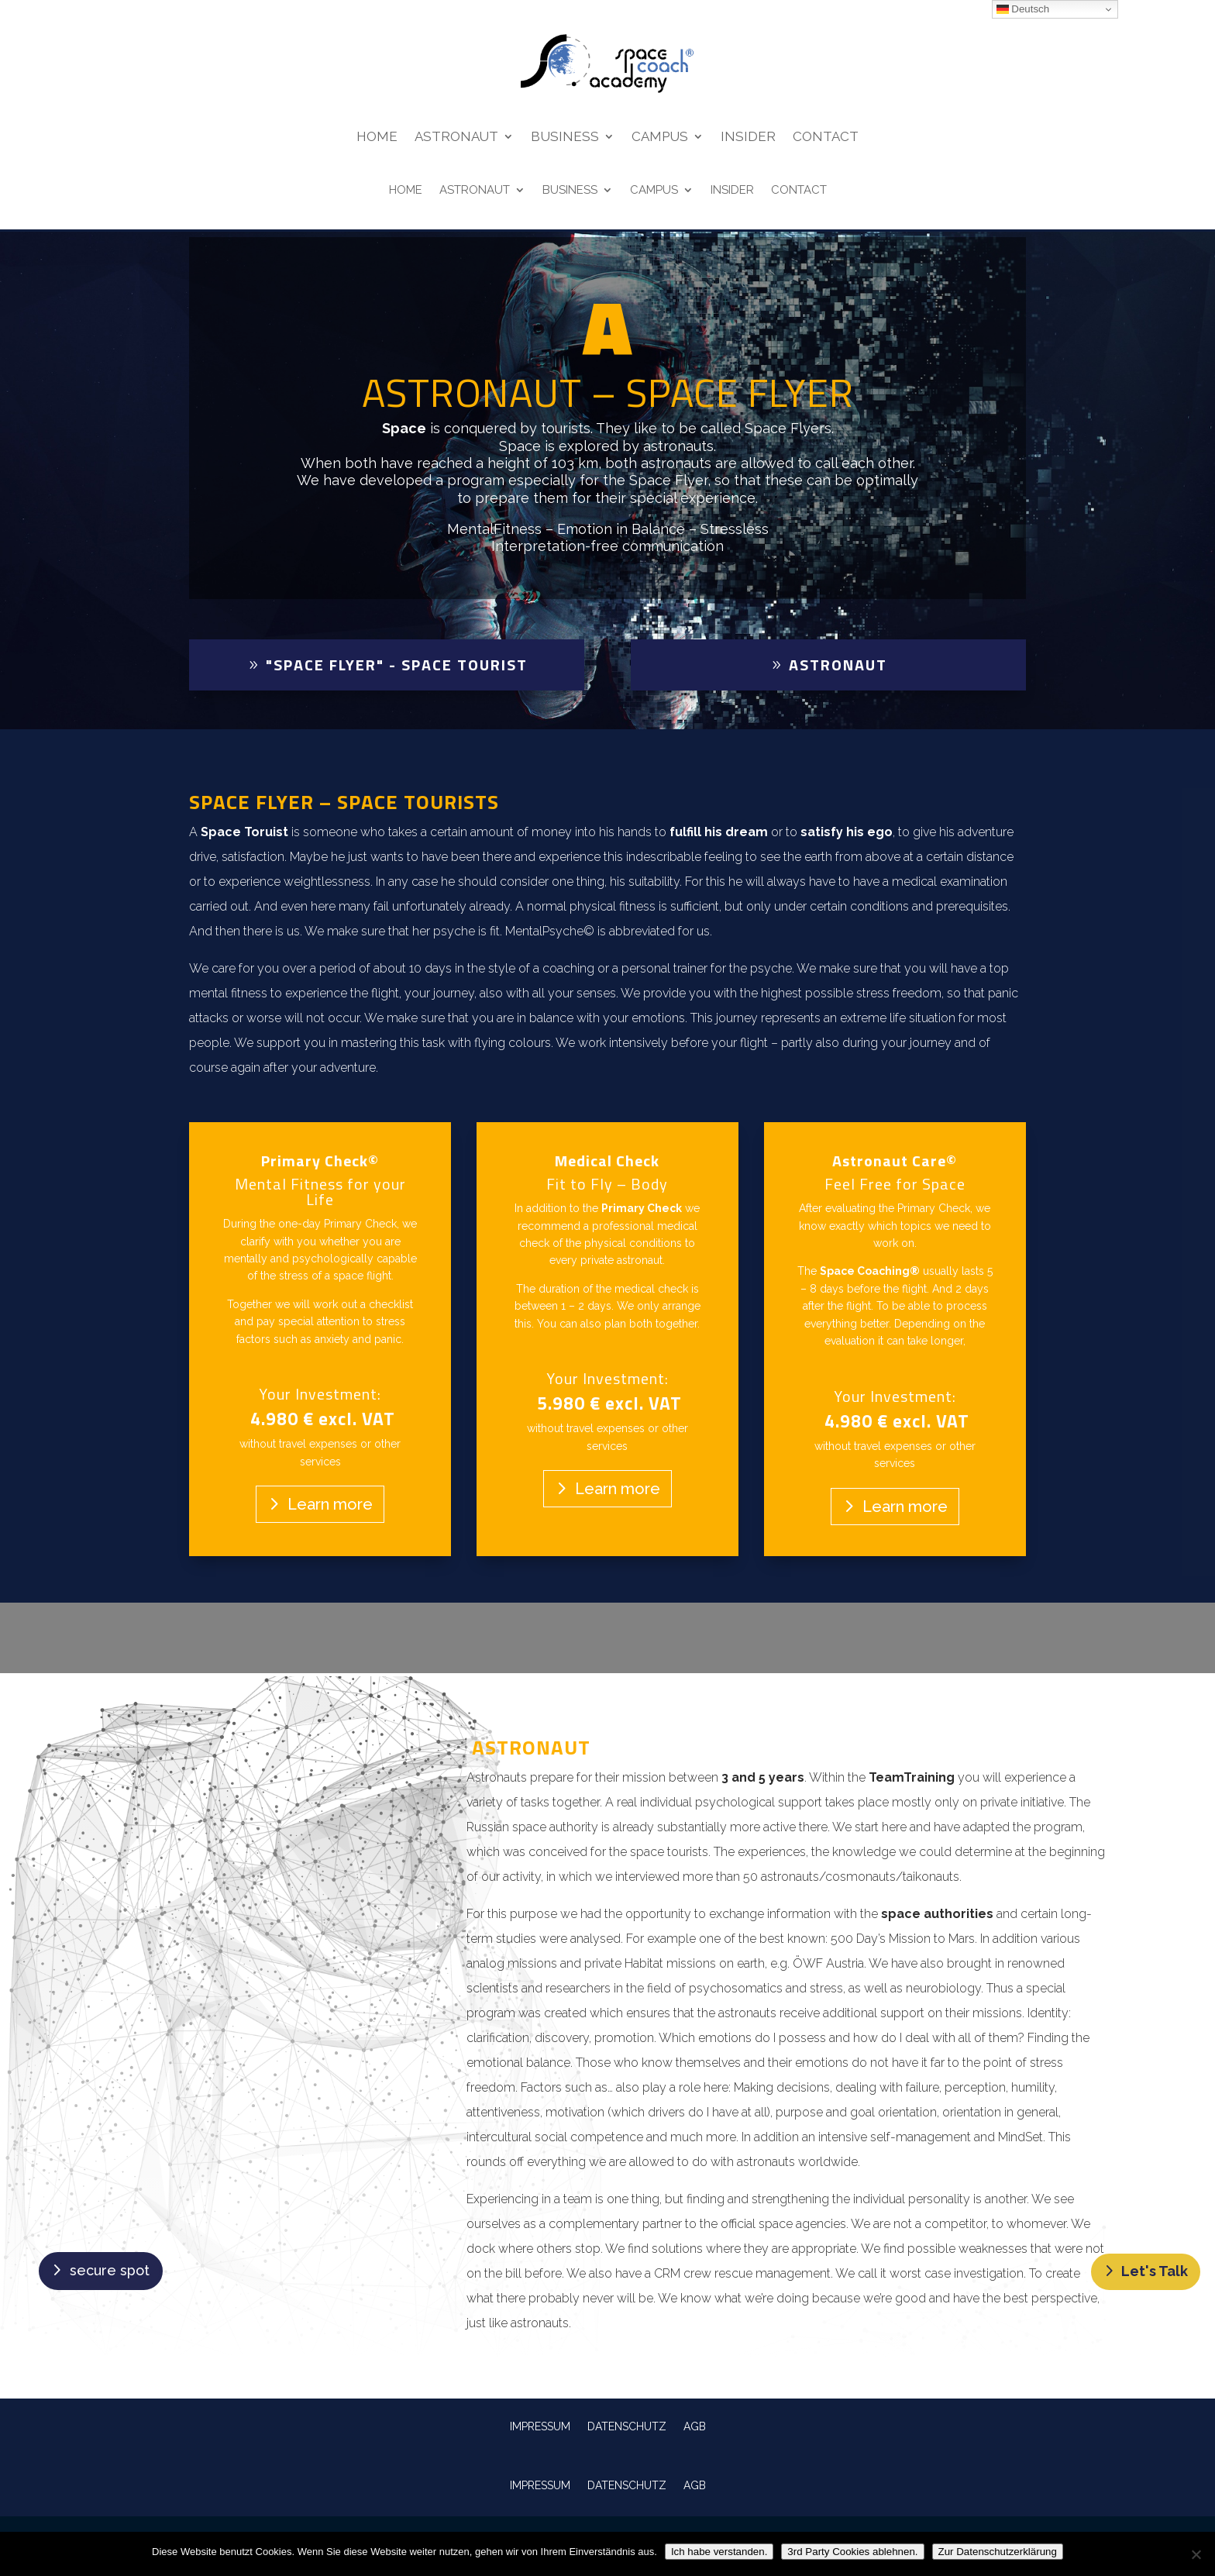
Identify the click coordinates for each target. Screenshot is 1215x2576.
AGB (694, 2426)
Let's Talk (1154, 2271)
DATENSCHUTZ (626, 2426)
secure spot (110, 2270)
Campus (660, 137)
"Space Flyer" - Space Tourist (397, 665)
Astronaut (456, 137)
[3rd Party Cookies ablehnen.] (1195, 2554)
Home (377, 137)
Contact (826, 137)
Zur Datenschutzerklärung (997, 2551)
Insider (748, 137)
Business (565, 137)
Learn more (330, 1504)
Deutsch (1023, 9)
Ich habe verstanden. (719, 2551)
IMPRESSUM (540, 2426)
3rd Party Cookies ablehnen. (852, 2551)
